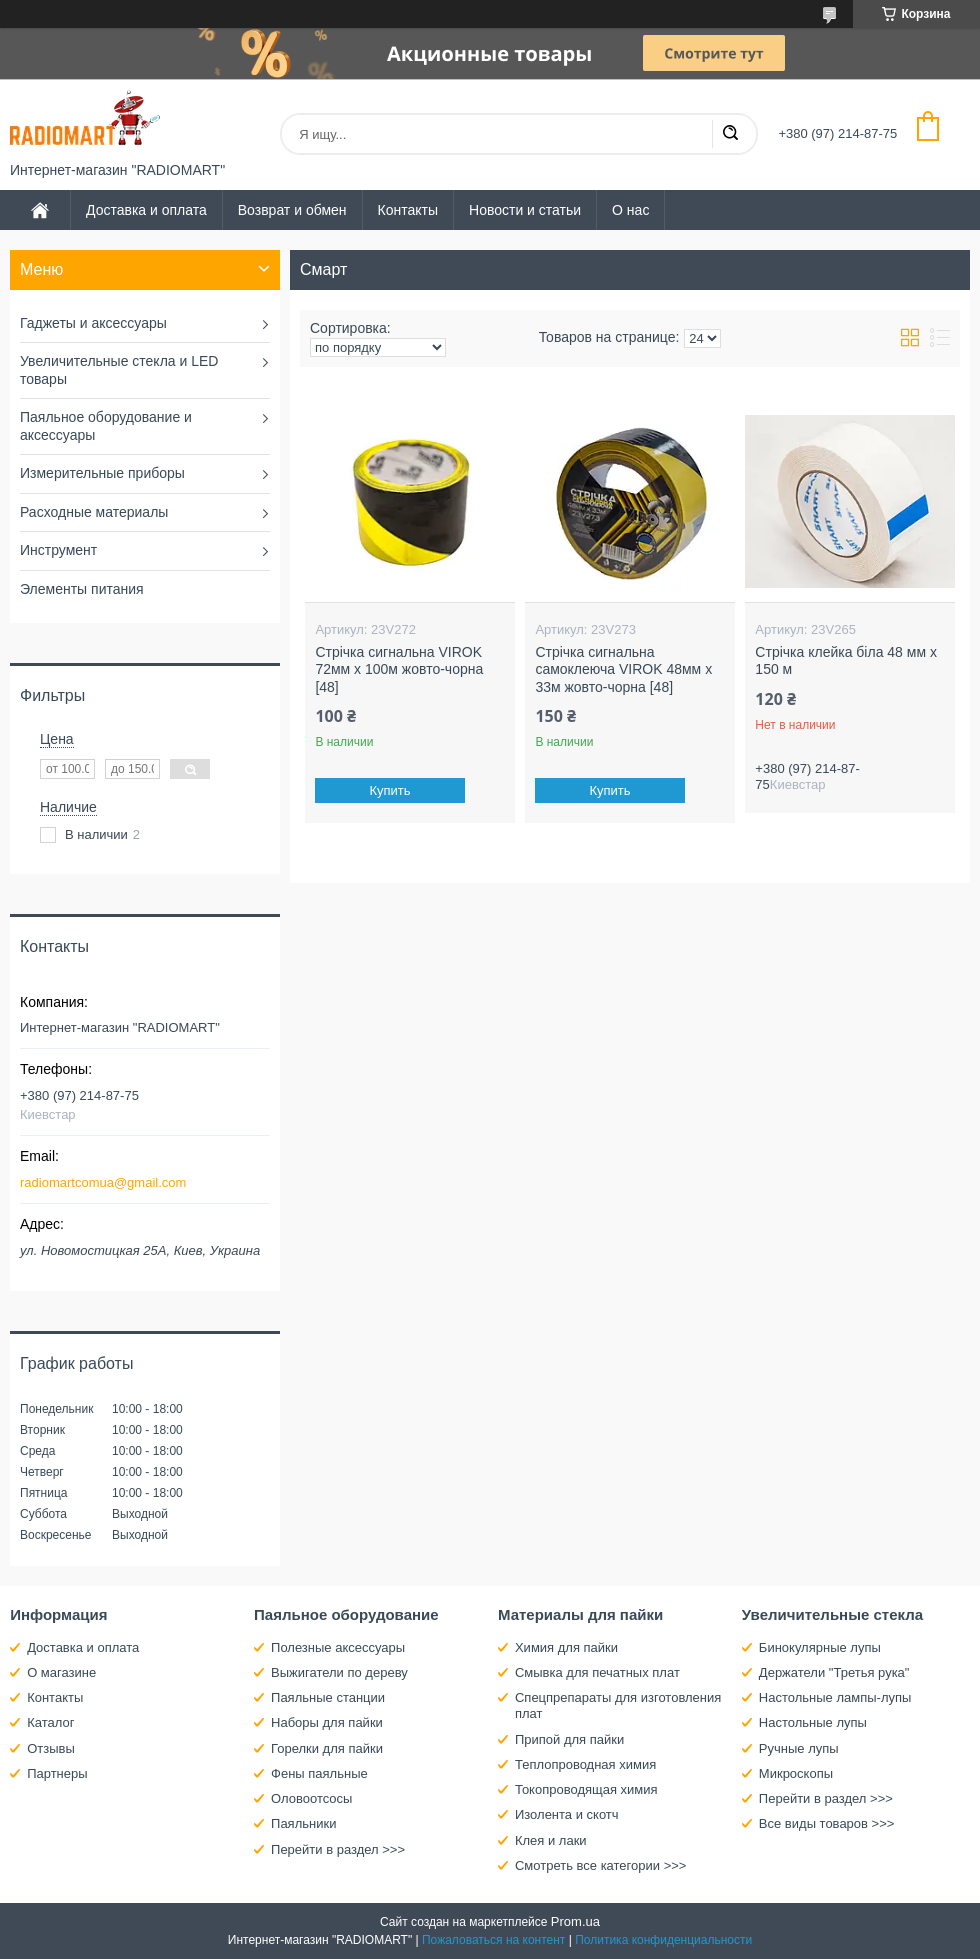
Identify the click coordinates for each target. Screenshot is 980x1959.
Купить (390, 790)
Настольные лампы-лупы (835, 1697)
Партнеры (57, 1773)
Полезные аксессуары (338, 1647)
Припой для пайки (569, 1739)
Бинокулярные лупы (820, 1647)
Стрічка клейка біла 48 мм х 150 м (846, 661)
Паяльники (303, 1823)
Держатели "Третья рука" (834, 1672)
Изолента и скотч (567, 1814)
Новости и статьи (525, 210)
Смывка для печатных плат (597, 1672)
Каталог (50, 1722)
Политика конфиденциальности (663, 1940)
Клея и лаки (551, 1840)
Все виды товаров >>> (827, 1823)
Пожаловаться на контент (493, 1940)
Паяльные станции (328, 1697)
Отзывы (51, 1748)
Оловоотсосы (311, 1798)
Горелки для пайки (327, 1748)
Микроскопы (796, 1773)
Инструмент (58, 550)
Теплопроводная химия (585, 1764)
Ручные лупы (799, 1748)
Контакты (408, 210)
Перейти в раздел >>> (338, 1849)
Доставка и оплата (146, 210)
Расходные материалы (94, 512)
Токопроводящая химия (586, 1789)
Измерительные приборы (102, 473)
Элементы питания (82, 589)
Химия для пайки (566, 1647)
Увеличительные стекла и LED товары (119, 370)
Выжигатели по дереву (339, 1672)
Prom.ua (575, 1921)
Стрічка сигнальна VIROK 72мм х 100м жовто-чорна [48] (399, 669)
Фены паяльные (319, 1773)
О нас (630, 210)
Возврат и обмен (292, 210)
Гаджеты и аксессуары (93, 323)
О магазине (61, 1672)
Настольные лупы (813, 1722)
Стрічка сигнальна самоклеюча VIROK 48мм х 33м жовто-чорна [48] (623, 669)
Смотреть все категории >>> (600, 1865)
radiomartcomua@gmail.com (103, 1182)
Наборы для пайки (327, 1722)
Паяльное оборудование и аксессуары (106, 426)
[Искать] (730, 134)
